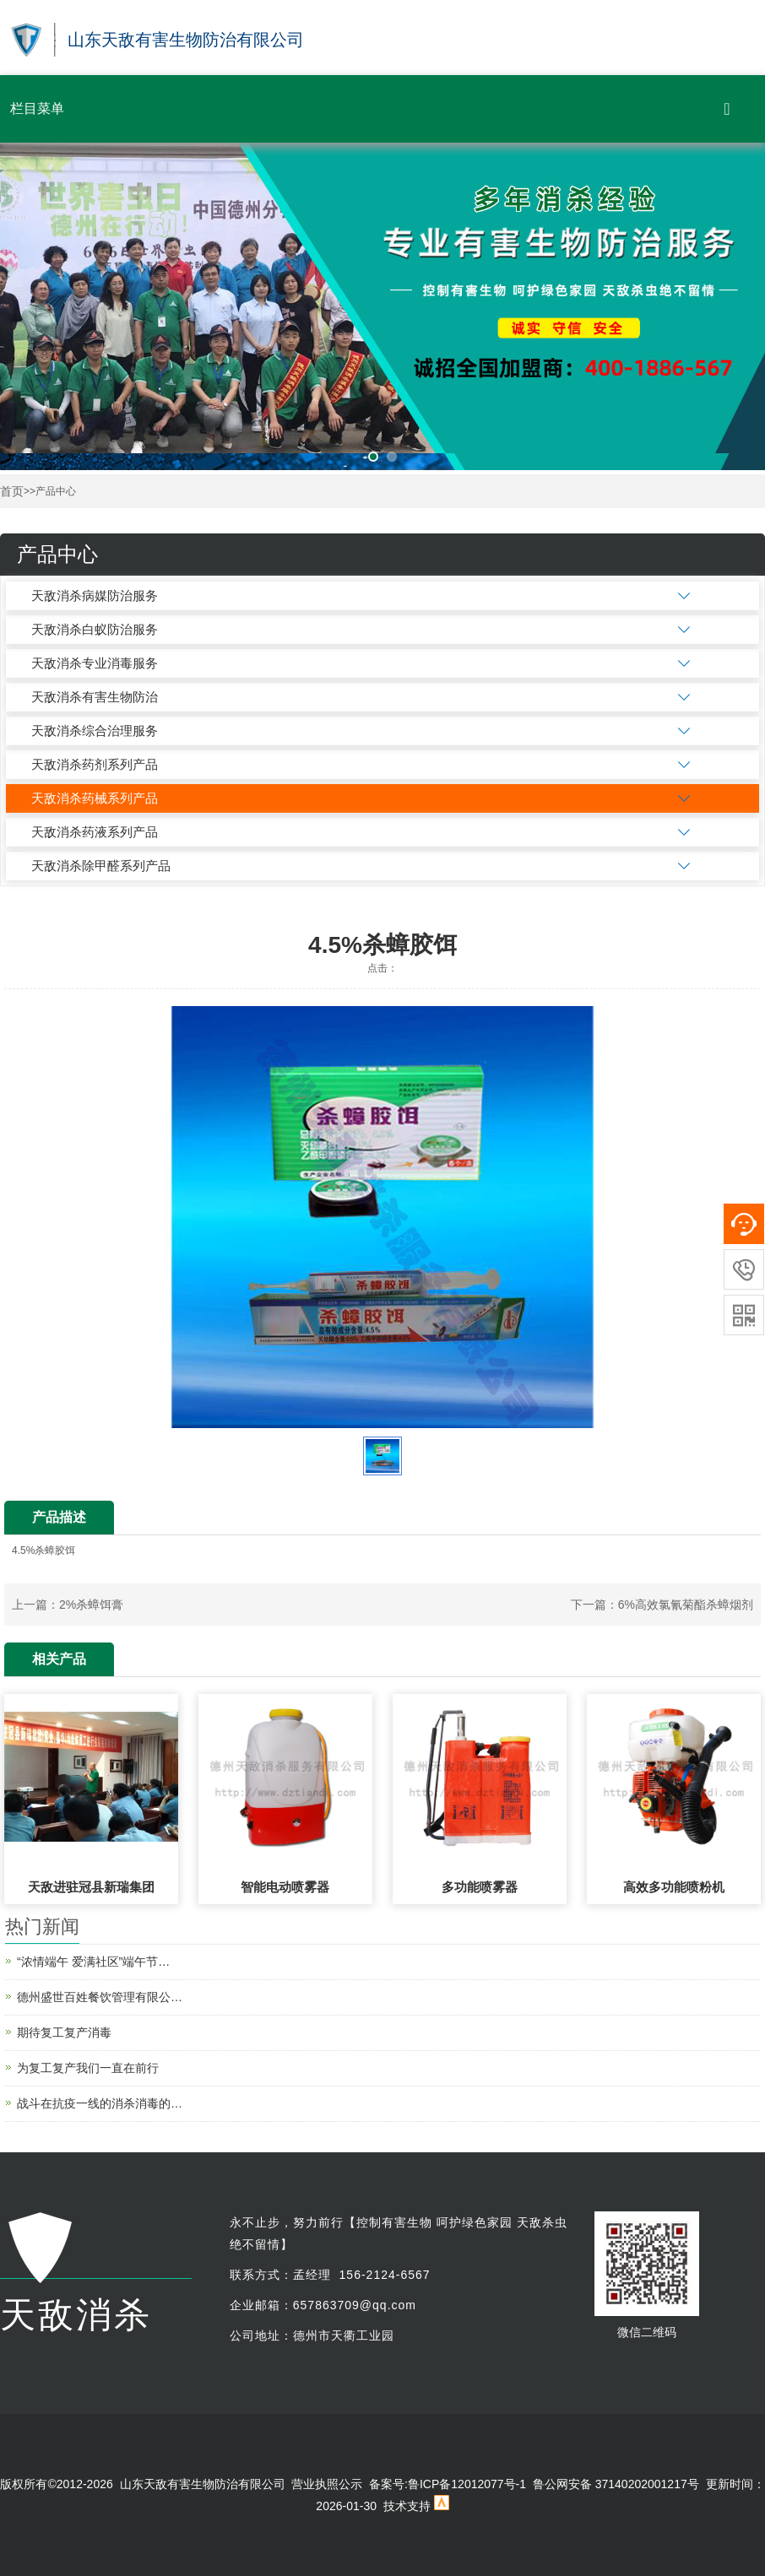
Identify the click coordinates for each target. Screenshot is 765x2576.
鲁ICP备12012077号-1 (467, 2484)
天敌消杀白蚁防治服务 (94, 629)
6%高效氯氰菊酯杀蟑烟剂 (685, 1604)
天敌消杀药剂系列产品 (94, 764)
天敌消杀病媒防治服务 (94, 595)
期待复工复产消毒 (64, 2032)
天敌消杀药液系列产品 (94, 832)
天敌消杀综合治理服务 (94, 730)
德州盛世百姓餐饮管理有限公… (99, 1997)
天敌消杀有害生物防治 (94, 697)
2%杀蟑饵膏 (91, 1604)
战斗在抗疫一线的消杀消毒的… (99, 2103)
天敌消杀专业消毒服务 (94, 663)
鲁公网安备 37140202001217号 (616, 2484)
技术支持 (407, 2506)
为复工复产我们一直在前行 (88, 2068)
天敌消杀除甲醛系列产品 (101, 865)
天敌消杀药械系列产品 (94, 798)
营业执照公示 (326, 2484)
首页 (12, 491)
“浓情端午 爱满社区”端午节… (93, 1961)
